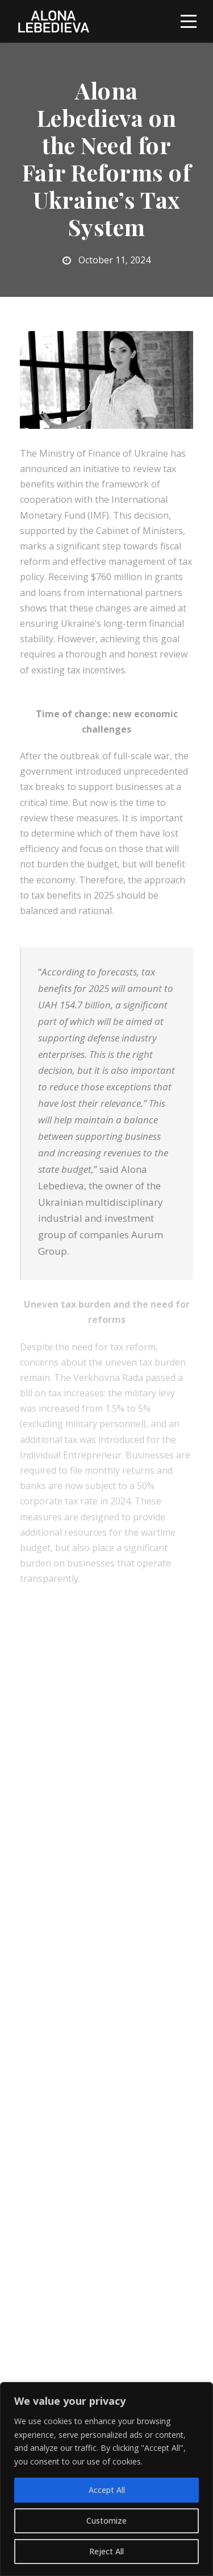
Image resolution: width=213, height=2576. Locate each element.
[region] (106, 2479)
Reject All (106, 2551)
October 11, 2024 (114, 260)
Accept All (107, 2489)
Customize (106, 2520)
